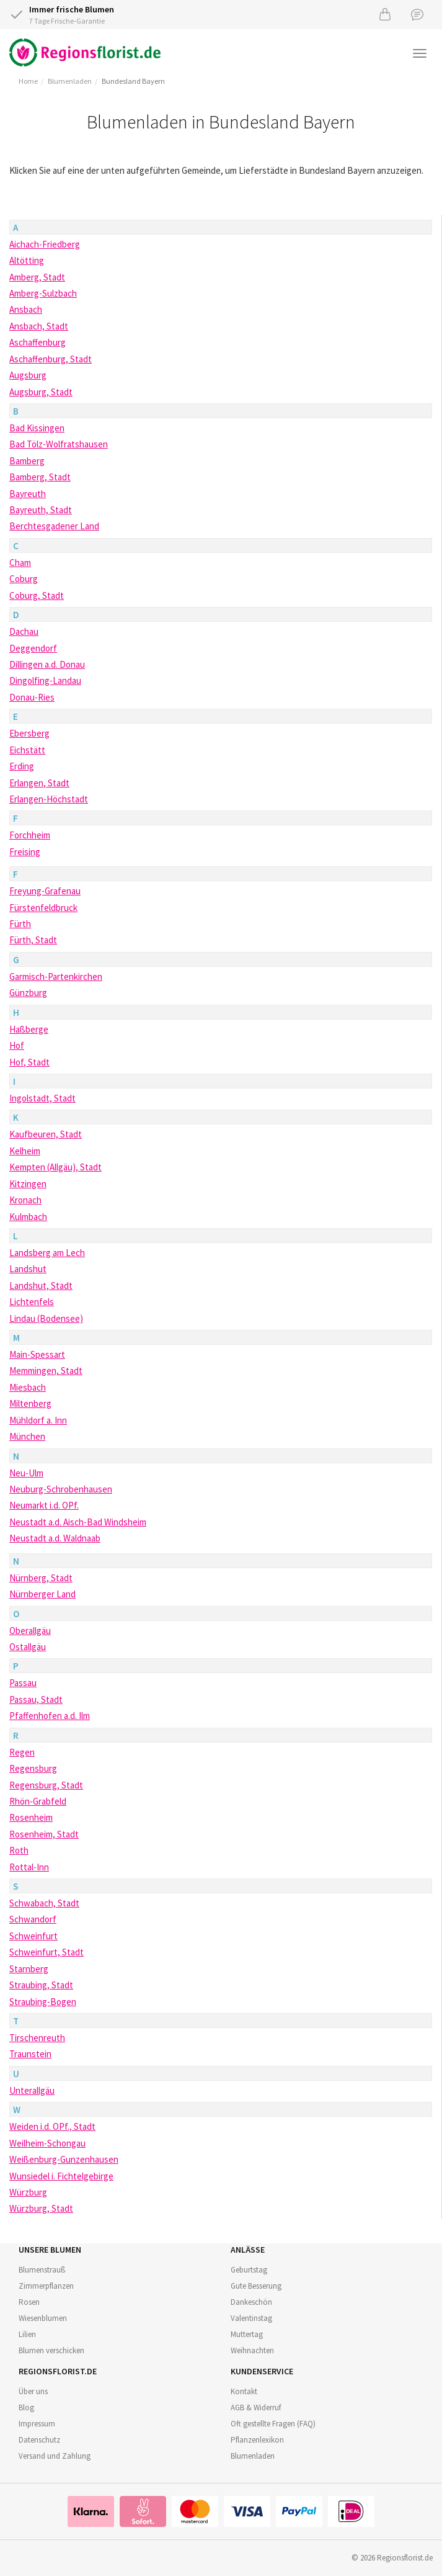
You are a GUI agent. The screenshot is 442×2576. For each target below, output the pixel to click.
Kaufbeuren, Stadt (45, 1134)
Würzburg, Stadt (41, 2208)
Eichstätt (27, 750)
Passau (23, 1683)
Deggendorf (33, 648)
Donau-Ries (32, 697)
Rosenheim (31, 1817)
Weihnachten (252, 2350)
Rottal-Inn (29, 1867)
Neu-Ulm (26, 1473)
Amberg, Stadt (37, 277)
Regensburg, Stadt (46, 1785)
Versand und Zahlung (55, 2456)
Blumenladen (70, 81)
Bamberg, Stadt (40, 477)
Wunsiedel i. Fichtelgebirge (61, 2176)
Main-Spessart (37, 1354)
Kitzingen (27, 1184)
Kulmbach (28, 1217)
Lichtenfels (31, 1302)
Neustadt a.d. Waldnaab (54, 1538)
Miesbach (27, 1387)
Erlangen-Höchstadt (48, 799)
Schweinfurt (33, 1936)
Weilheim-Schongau (47, 2143)
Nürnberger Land (42, 1594)
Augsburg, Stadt (41, 392)
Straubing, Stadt (41, 1985)
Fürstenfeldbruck (43, 907)
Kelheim (24, 1151)
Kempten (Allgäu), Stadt (55, 1167)
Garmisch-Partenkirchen (55, 976)
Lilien (27, 2334)
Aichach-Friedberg (44, 244)
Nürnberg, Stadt (41, 1578)
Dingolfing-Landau (45, 680)
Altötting (26, 260)
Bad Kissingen (36, 428)
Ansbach (25, 309)
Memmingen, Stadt (45, 1370)
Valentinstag (251, 2318)
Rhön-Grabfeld (37, 1801)
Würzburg (28, 2192)
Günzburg (28, 993)
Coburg (23, 579)
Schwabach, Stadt (44, 1903)
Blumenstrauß (42, 2269)
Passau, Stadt (36, 1699)
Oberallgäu (30, 1630)
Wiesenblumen (43, 2318)
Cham (20, 562)
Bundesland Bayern (133, 81)
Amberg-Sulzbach (43, 293)
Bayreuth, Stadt (40, 510)
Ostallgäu (27, 1647)
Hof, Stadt (29, 1062)
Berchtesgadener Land (54, 526)
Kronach (25, 1200)
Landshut (27, 1269)
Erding (21, 766)
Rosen (29, 2302)
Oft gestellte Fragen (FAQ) (273, 2423)
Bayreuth (27, 494)
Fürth (20, 924)
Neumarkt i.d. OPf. (44, 1505)
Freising (24, 852)
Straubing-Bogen (42, 2002)
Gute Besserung (256, 2286)
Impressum (37, 2423)
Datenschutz (39, 2440)
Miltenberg (30, 1403)
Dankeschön (251, 2302)
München (27, 1436)
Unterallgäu (32, 2090)
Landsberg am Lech (47, 1253)
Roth (19, 1850)
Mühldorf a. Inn (38, 1420)
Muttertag (247, 2334)
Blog (26, 2407)
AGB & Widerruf (256, 2407)
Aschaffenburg (37, 342)
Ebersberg (29, 733)
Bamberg (27, 461)
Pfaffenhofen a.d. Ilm (49, 1715)
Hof (16, 1045)
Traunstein (30, 2054)
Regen (22, 1752)
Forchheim (29, 835)
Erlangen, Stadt (39, 783)
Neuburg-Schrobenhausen (60, 1489)
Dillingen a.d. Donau (47, 664)
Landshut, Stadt (41, 1285)
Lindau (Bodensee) (46, 1318)
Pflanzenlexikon (257, 2440)
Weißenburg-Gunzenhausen (63, 2159)
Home (28, 81)
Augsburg (27, 375)
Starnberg (28, 1969)
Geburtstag (249, 2269)
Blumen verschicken (51, 2350)
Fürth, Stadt (33, 940)
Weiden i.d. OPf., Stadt (52, 2126)
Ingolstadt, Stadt (42, 1098)
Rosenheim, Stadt (44, 1834)
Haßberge (28, 1029)
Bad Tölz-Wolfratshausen (58, 444)
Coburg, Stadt (36, 595)
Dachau (23, 631)
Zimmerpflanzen (46, 2286)
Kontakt (244, 2391)
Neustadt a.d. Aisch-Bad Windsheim (77, 1522)
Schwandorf (32, 1919)
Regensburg (33, 1768)
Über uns (33, 2391)
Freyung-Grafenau (45, 891)
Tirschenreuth (37, 2038)
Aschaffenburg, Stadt (50, 359)
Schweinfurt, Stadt (46, 1952)
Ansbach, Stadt (38, 326)
